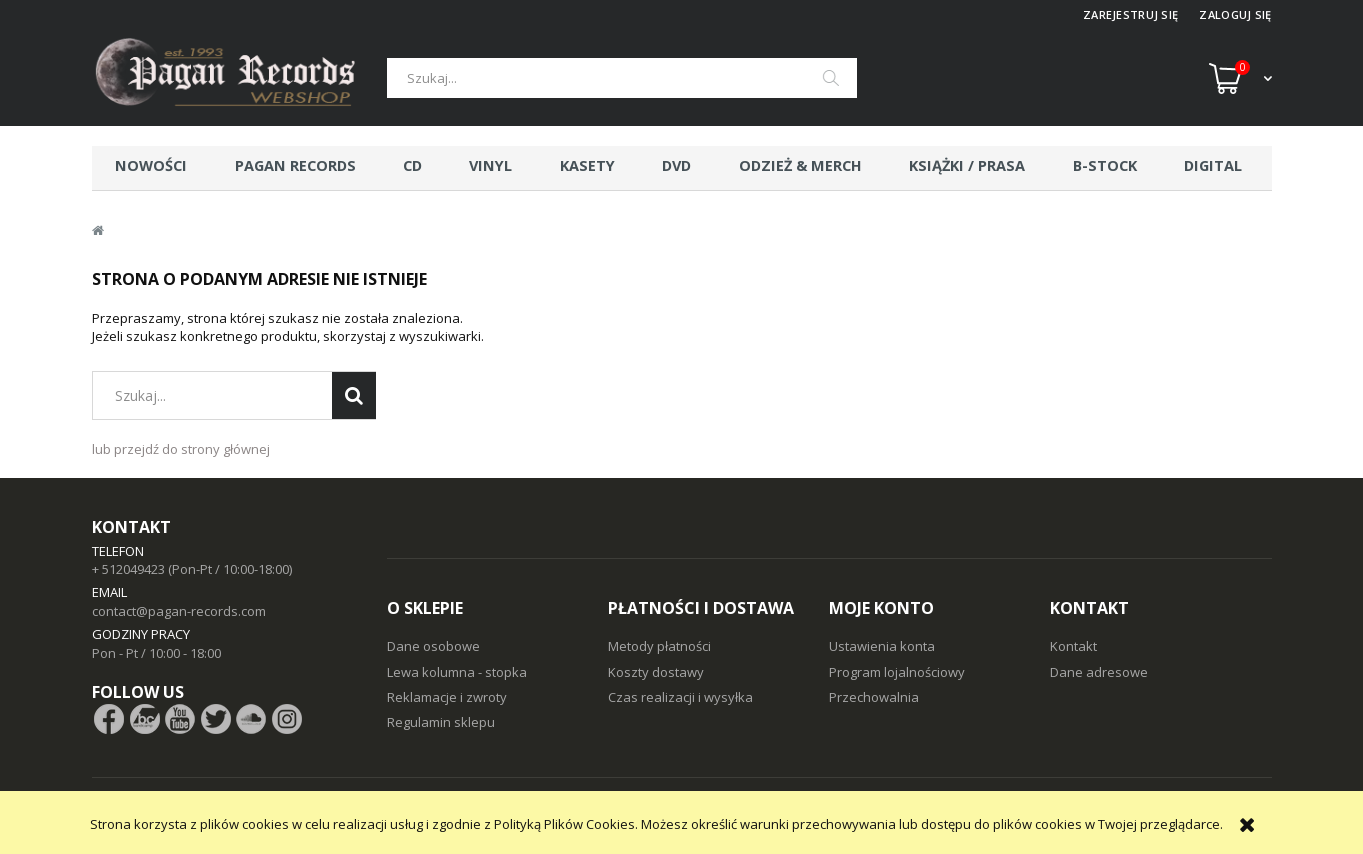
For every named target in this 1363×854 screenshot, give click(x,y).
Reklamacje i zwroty (447, 697)
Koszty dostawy (656, 672)
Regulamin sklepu (441, 722)
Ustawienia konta (882, 646)
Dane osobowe (433, 646)
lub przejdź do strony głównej (181, 449)
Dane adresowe (1099, 672)
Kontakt (1073, 646)
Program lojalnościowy (897, 672)
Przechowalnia (874, 697)
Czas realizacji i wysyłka (680, 697)
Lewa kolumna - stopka (457, 672)
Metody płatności (659, 646)
